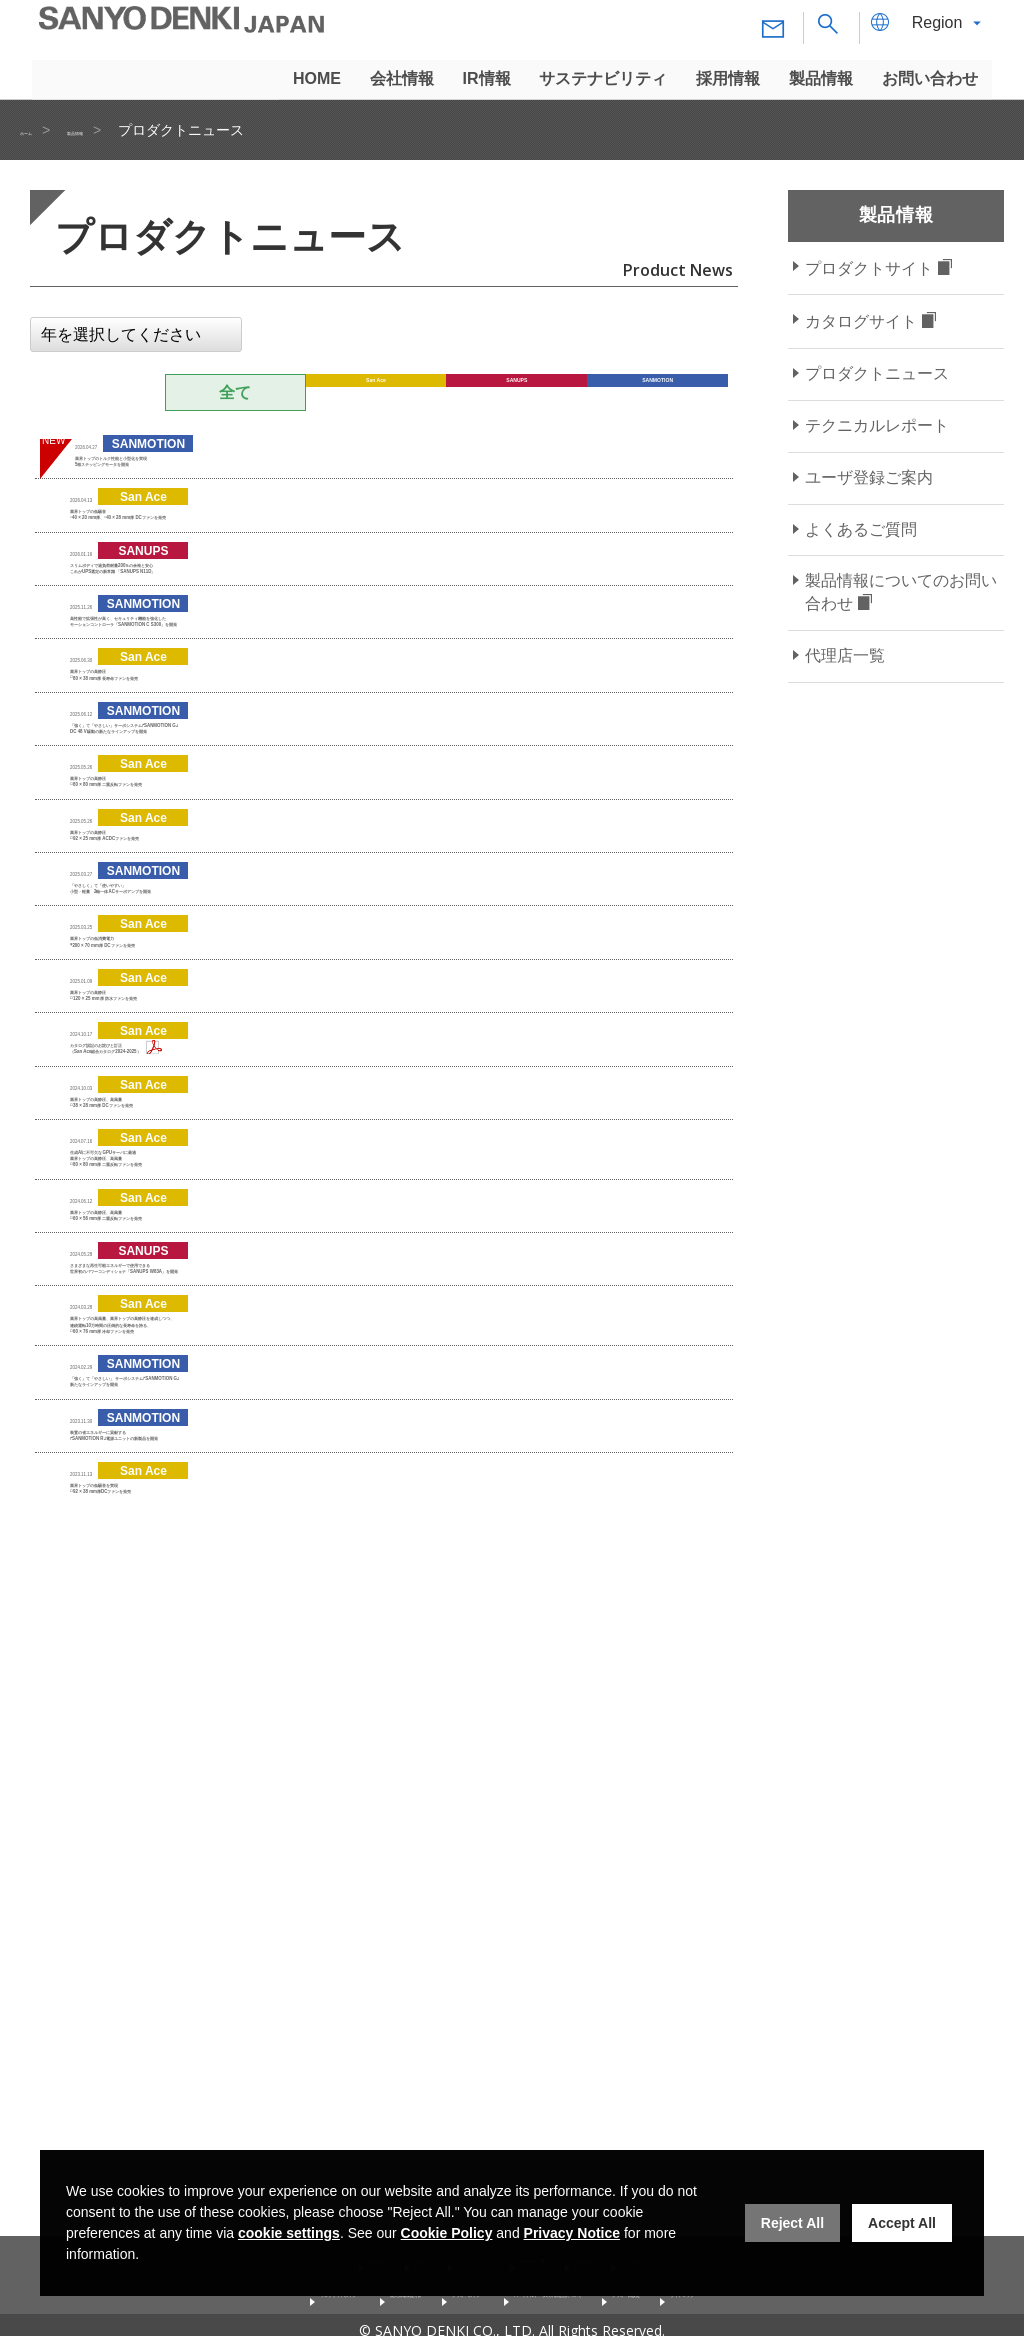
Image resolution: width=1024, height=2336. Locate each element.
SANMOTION (658, 392)
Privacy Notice (572, 2233)
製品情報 (125, 130)
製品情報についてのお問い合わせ (901, 592)
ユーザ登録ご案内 (869, 477)
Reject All (792, 2223)
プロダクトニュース (877, 373)
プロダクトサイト (869, 268)
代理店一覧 (845, 655)
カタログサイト (861, 321)
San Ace (376, 392)
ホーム (41, 130)
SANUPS (516, 392)
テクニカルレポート (877, 425)
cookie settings (289, 2233)
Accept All (902, 2223)
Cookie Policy (447, 2233)
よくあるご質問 (861, 529)
